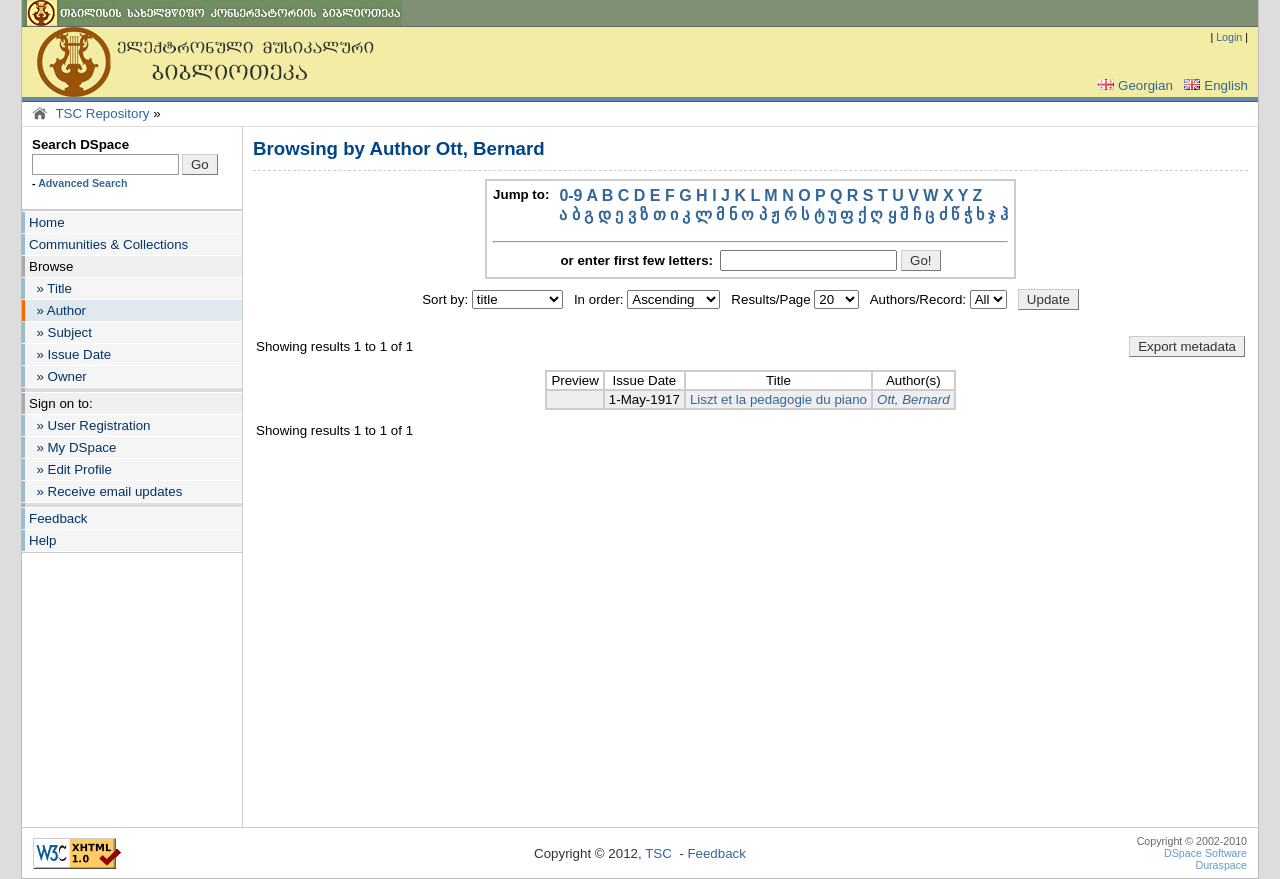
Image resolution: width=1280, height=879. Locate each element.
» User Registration (89, 425)
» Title (50, 288)
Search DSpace (80, 144)
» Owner (58, 376)
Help (42, 540)
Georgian (1133, 85)
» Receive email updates (105, 491)
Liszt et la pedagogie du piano (778, 399)
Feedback (58, 518)
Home (47, 222)
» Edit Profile (70, 469)
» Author (57, 310)
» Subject (60, 332)
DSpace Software (1205, 853)
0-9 (570, 195)
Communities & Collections (108, 244)
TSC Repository (102, 113)
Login (1229, 37)
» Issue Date (70, 354)
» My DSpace (72, 447)
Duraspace (1221, 865)
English (1214, 85)
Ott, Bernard (913, 399)
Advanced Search (82, 183)
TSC (658, 853)
